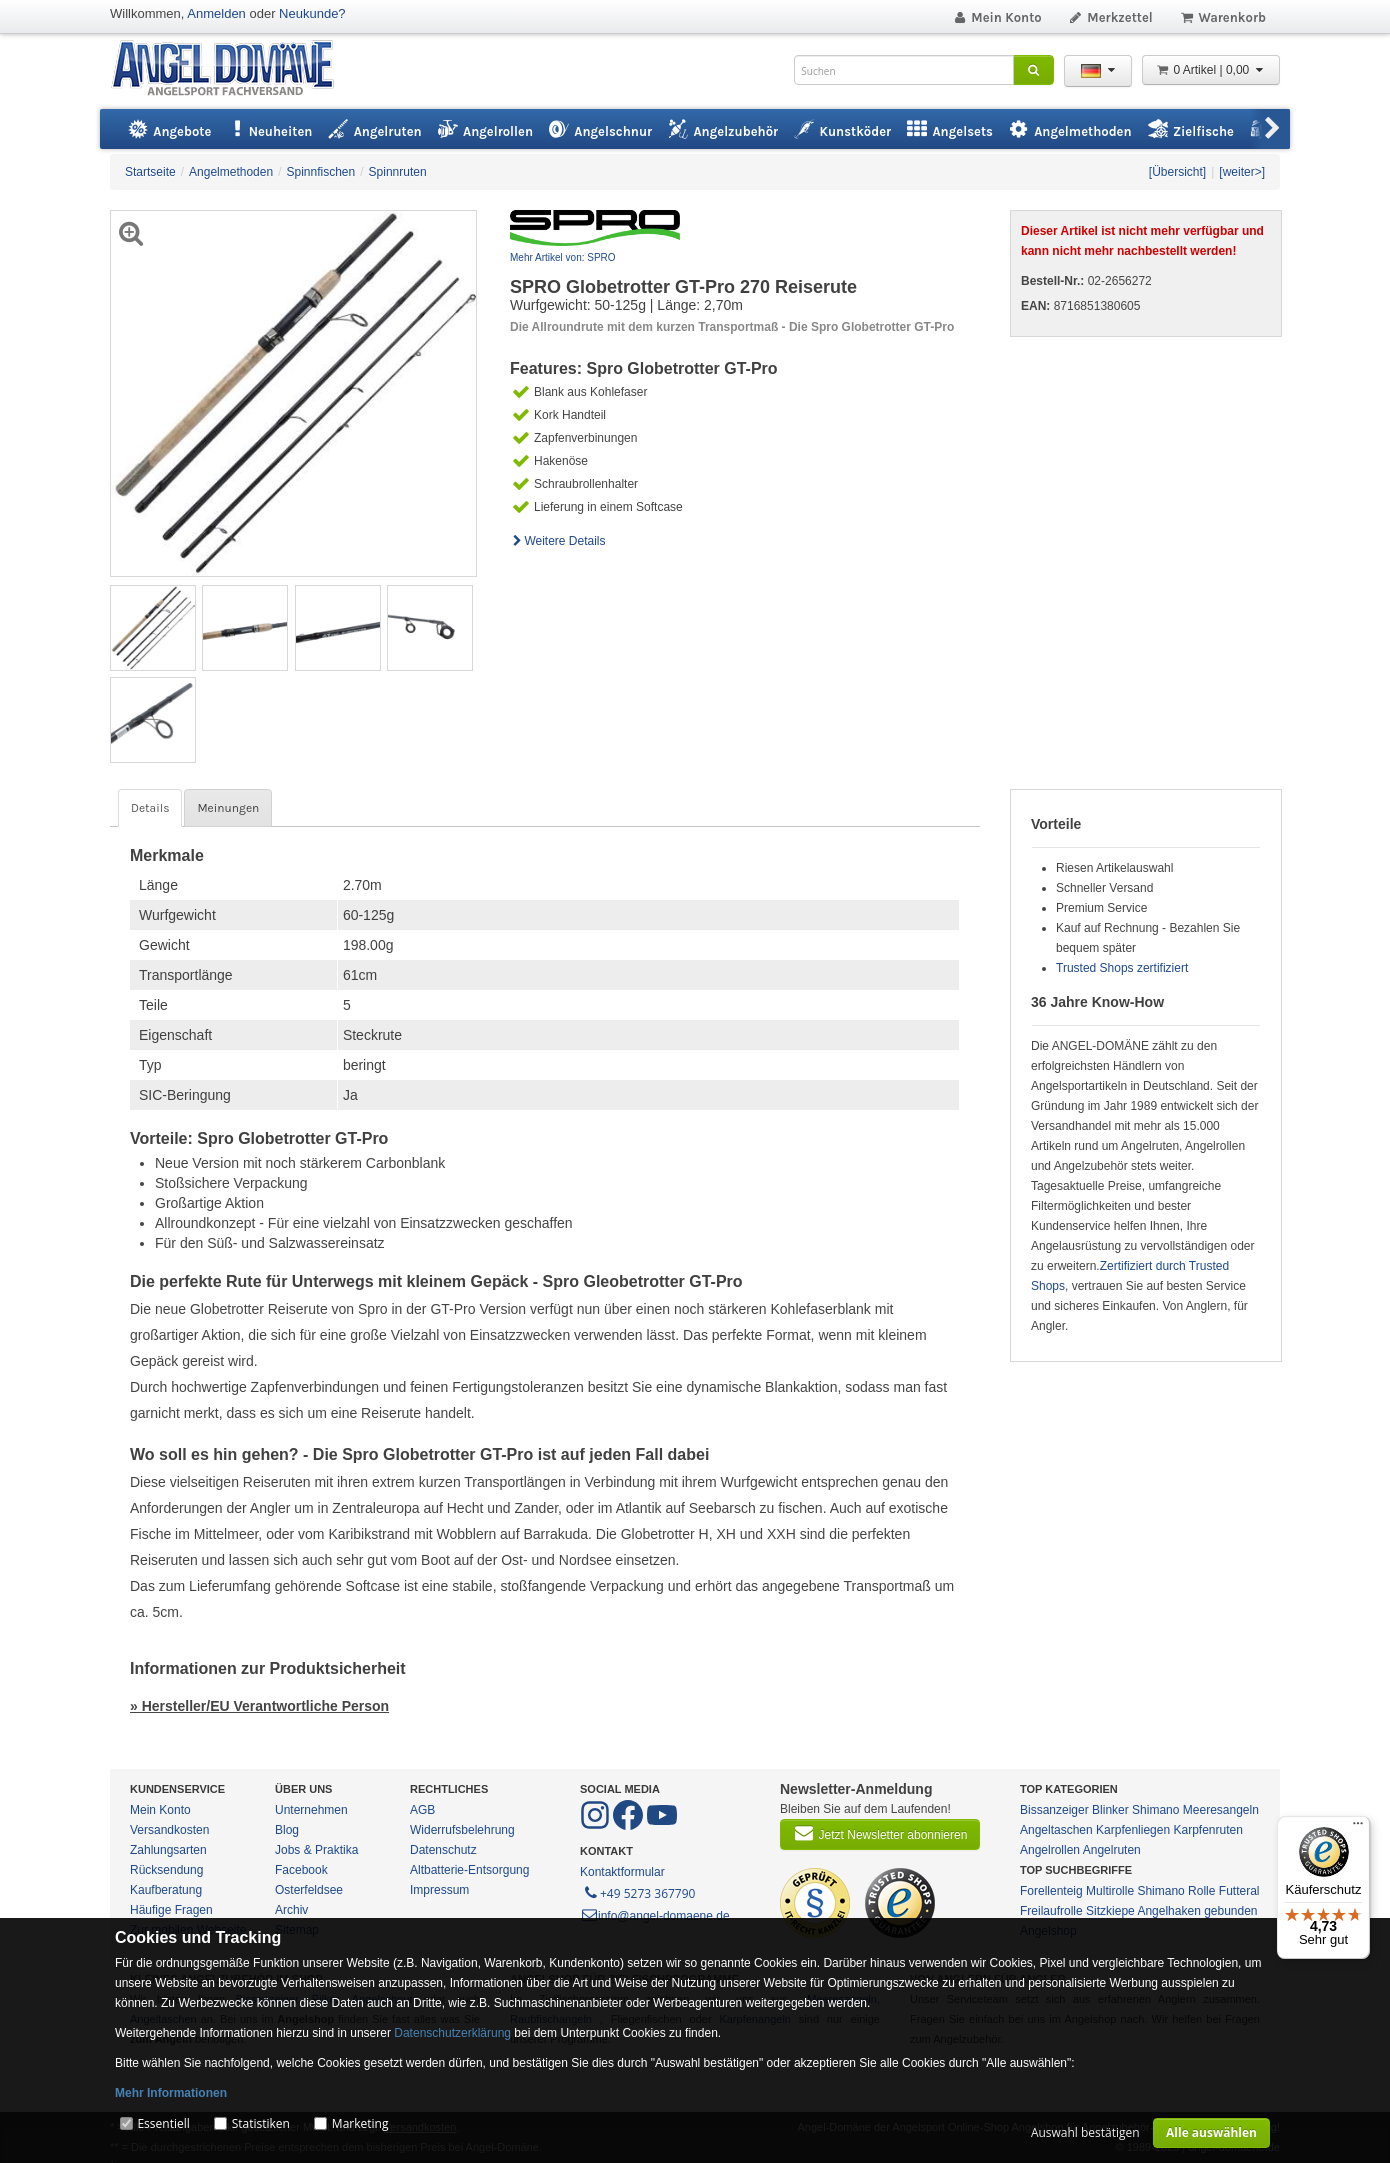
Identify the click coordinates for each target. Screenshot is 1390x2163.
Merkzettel (1110, 17)
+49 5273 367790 (638, 1892)
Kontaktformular (622, 1872)
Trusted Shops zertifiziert (1122, 968)
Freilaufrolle (1051, 1911)
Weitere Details (558, 541)
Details (150, 808)
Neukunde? (312, 13)
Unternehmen (311, 1810)
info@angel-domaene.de (655, 1916)
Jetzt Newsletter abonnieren (880, 1833)
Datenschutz (443, 1850)
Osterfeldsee (309, 1890)
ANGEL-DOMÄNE (232, 69)
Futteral (1239, 1891)
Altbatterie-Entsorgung (469, 1870)
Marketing (360, 2123)
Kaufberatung (166, 1890)
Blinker (1110, 1810)
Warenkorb (1222, 17)
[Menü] (1358, 1828)
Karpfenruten (1207, 1830)
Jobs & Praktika (316, 1850)
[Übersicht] (1177, 172)
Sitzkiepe (1110, 1911)
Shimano (1155, 1810)
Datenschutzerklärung (452, 2033)
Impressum (439, 1890)
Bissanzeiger (1054, 1810)
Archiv (291, 1910)
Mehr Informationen (171, 2093)
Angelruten (1112, 1850)
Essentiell (163, 2123)
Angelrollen (1050, 1850)
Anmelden (216, 13)
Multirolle (1110, 1891)
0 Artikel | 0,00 (1211, 70)
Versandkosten (169, 1830)
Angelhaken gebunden (1197, 1911)
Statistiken (261, 2123)
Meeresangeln (1221, 1810)
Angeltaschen (1056, 1830)
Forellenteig (1051, 1891)
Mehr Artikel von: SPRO (563, 257)
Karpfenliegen (1133, 1830)
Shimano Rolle (1176, 1891)
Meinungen (228, 808)
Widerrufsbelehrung (462, 1830)
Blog (287, 1830)
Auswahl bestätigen (1085, 2132)
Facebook (301, 1870)
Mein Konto (997, 17)
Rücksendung (166, 1870)
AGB (422, 1810)
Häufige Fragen (171, 1910)
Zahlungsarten (168, 1850)
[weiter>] (1242, 172)
